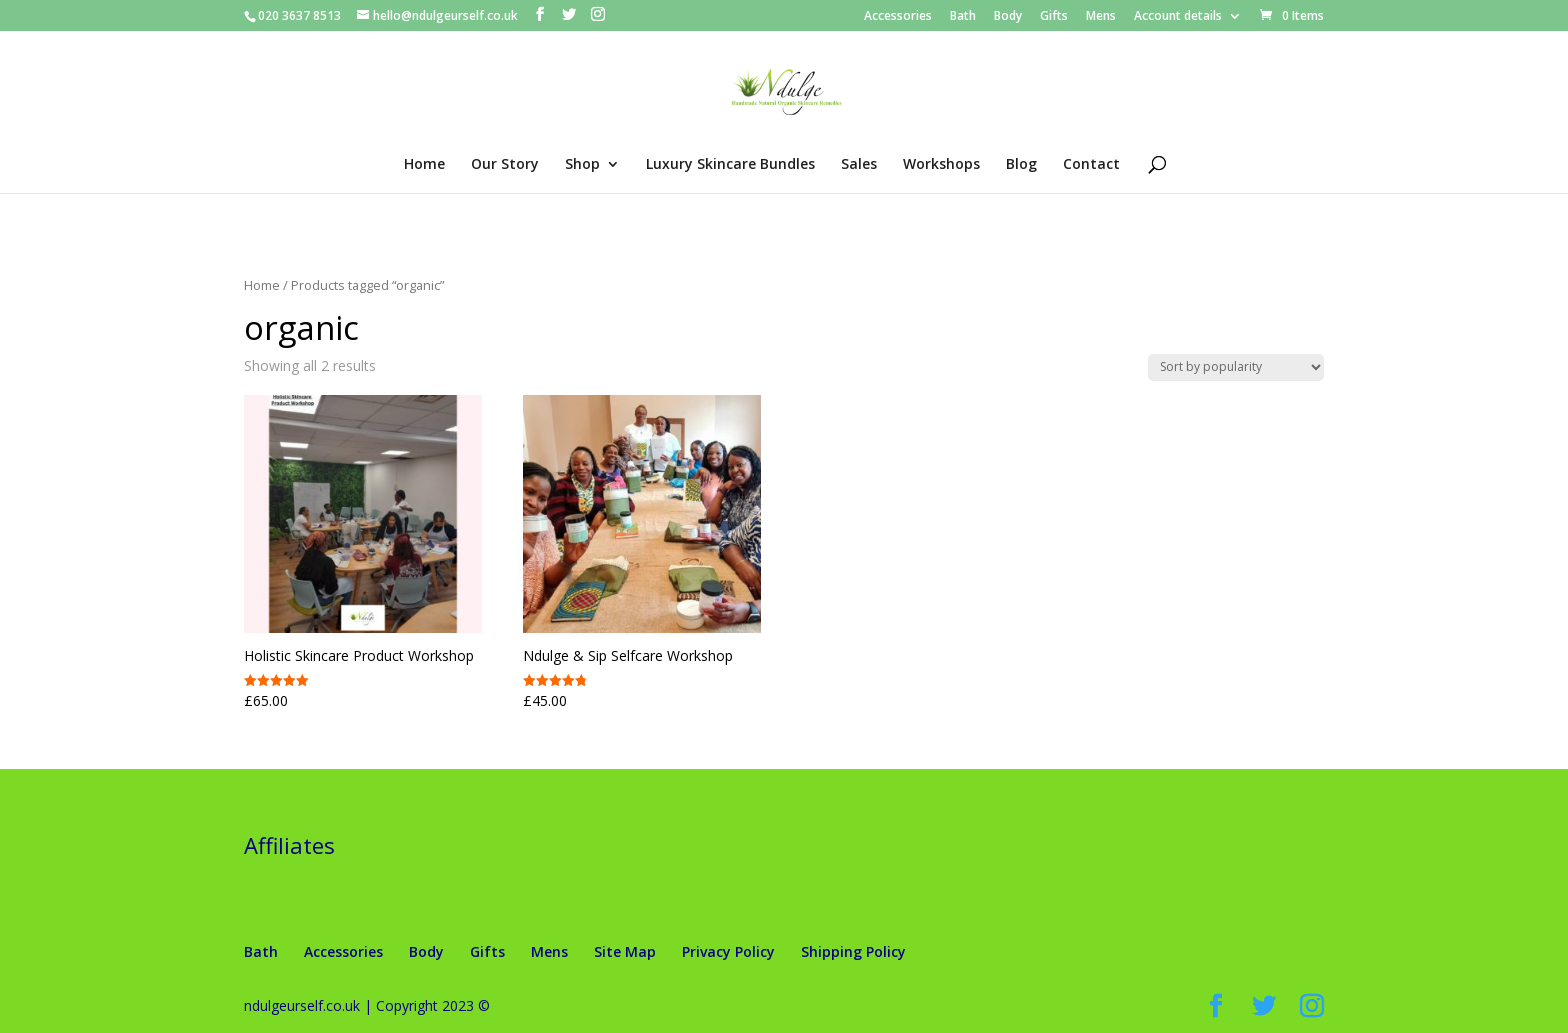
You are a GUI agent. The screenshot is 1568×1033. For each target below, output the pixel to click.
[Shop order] (1236, 367)
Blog (1021, 165)
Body (1008, 17)
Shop (582, 165)
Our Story (505, 165)
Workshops (941, 165)
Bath (963, 17)
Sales (859, 165)
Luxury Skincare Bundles (730, 165)
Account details (1178, 17)
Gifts (1054, 17)
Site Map (625, 951)
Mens (1101, 17)
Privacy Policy (728, 951)
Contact (1091, 165)
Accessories (898, 17)
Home (424, 165)
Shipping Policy (853, 951)
